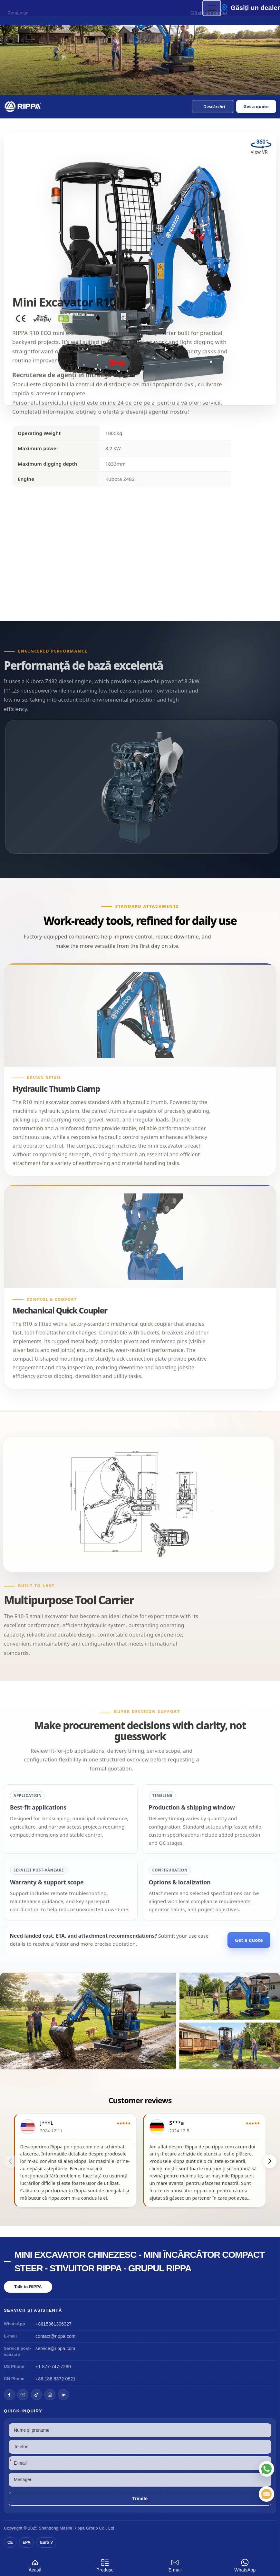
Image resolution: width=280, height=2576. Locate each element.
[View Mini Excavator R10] (140, 2021)
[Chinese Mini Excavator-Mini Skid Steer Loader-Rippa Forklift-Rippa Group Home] (23, 106)
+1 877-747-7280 (53, 2366)
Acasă (35, 2564)
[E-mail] (266, 2494)
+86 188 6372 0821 (55, 2378)
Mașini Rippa (72, 2528)
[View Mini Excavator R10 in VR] (261, 148)
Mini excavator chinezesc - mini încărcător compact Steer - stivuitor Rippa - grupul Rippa (139, 2261)
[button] (213, 106)
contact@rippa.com (55, 2336)
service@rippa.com (55, 2348)
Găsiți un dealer (255, 7)
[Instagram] (49, 2394)
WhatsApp (245, 2564)
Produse (105, 2564)
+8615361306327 (53, 2324)
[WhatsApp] (266, 2469)
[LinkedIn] (63, 2394)
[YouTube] (22, 2394)
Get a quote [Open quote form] (256, 106)
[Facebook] (9, 2394)
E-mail (175, 2564)
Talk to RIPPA (28, 2286)
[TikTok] (36, 2394)
